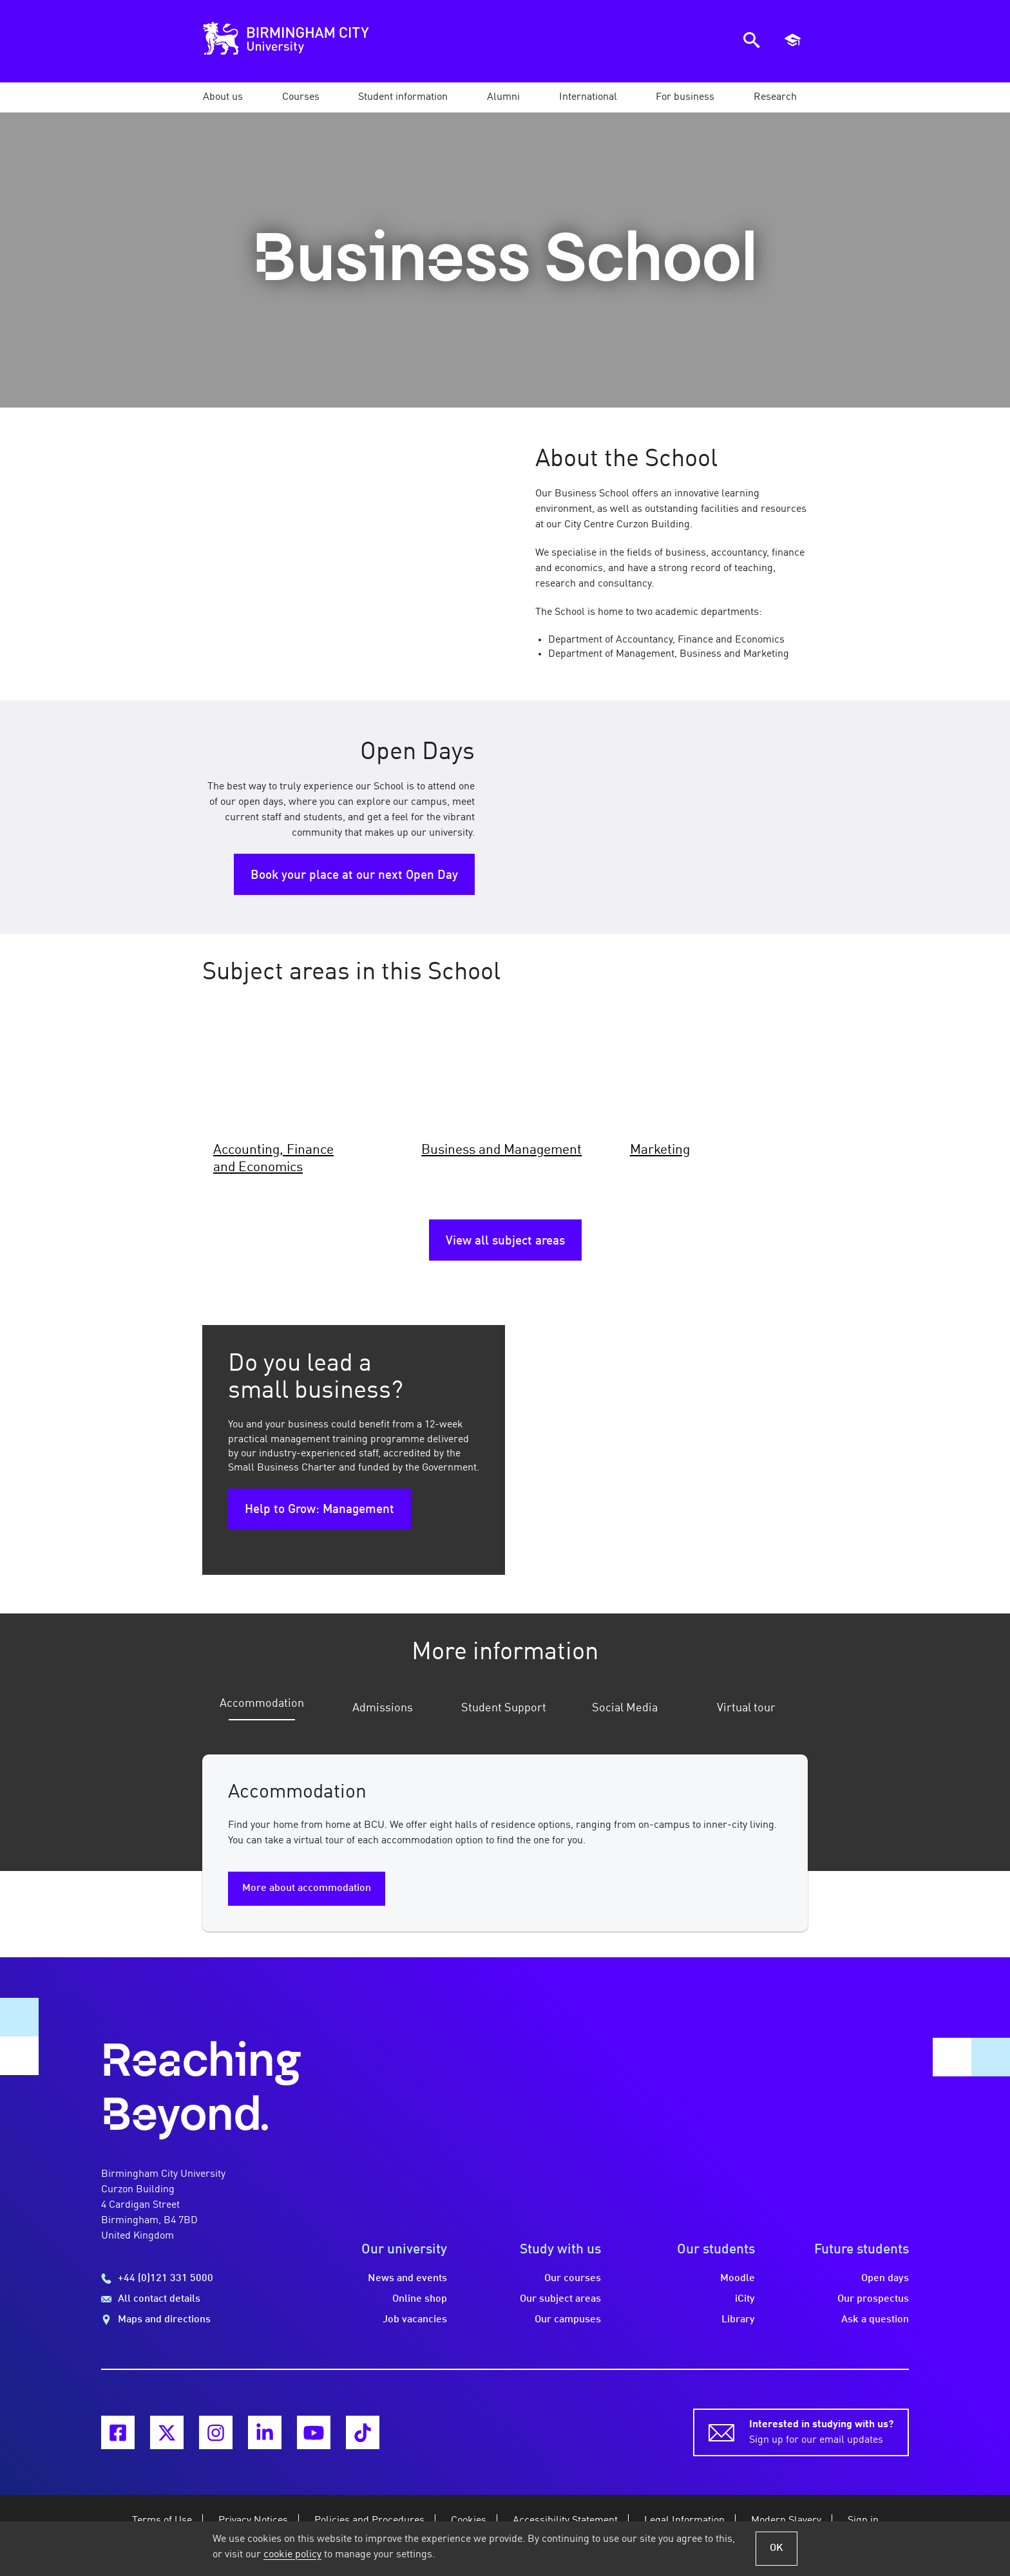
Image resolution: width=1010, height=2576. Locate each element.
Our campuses (568, 2320)
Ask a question (875, 2320)
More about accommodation (306, 1888)
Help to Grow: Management (319, 1509)
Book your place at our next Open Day (354, 875)
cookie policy (292, 2555)
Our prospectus (873, 2299)
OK (776, 2548)
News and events (407, 2278)
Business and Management (501, 1150)
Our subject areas (560, 2299)
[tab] (259, 1711)
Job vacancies (415, 2320)
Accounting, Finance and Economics (273, 1158)
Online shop (419, 2299)
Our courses (572, 2278)
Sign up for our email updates (821, 2431)
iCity (745, 2299)
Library (738, 2320)
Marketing (660, 1150)
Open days (885, 2278)
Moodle (737, 2278)
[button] (223, 97)
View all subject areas (505, 1241)
